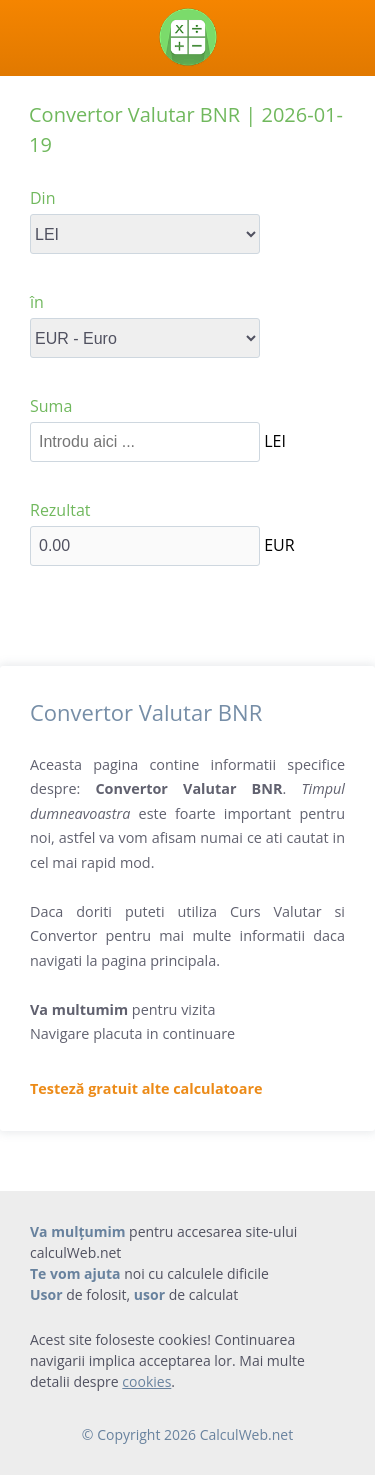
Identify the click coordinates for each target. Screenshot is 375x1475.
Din (42, 198)
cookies (146, 1381)
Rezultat (60, 510)
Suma (51, 406)
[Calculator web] (187, 37)
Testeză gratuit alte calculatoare (146, 1088)
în (37, 302)
